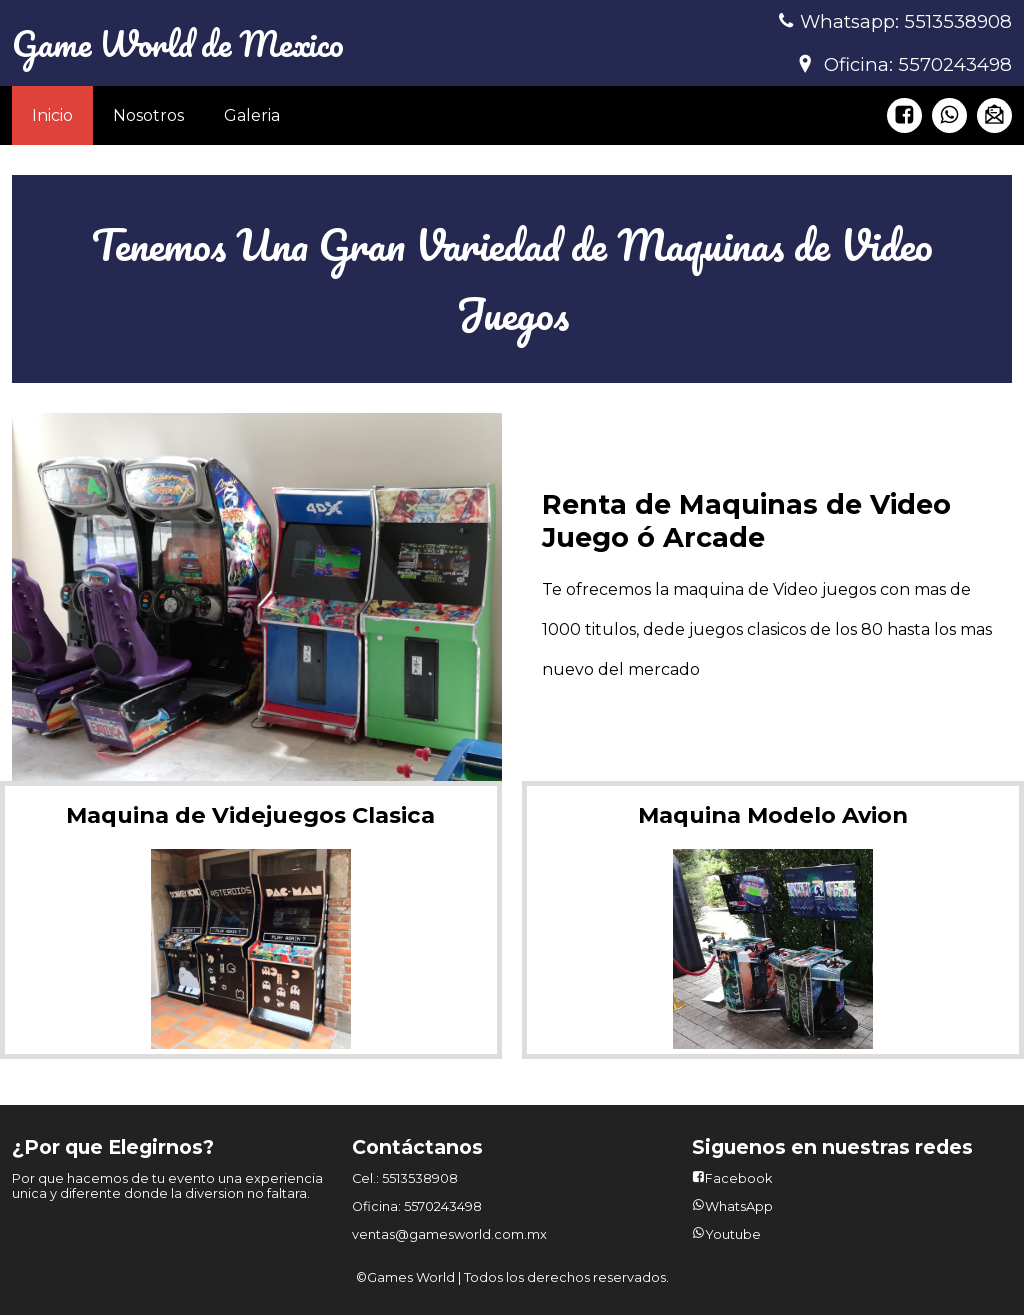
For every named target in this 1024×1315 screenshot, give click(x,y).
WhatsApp (739, 1206)
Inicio (52, 115)
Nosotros (148, 115)
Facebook (738, 1178)
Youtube (733, 1234)
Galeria (252, 115)
